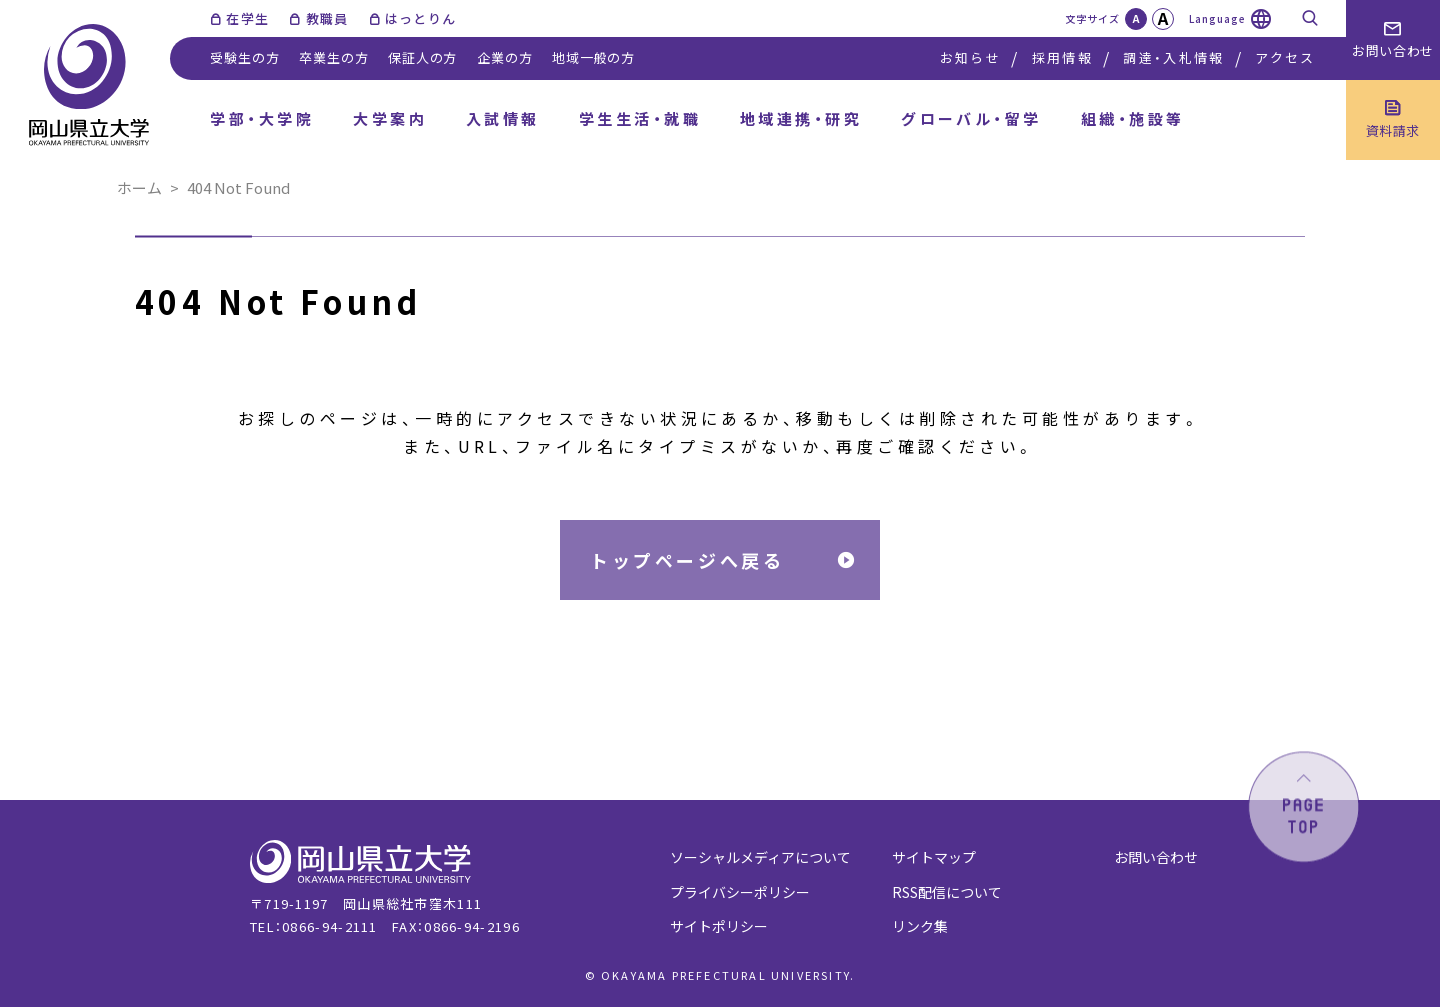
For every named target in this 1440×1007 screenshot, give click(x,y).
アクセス (1285, 57)
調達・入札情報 (1173, 57)
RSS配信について (947, 892)
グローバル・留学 (971, 118)
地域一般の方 (593, 57)
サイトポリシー (719, 926)
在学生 (247, 18)
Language (1217, 18)
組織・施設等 (1133, 118)
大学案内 (390, 118)
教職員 (327, 18)
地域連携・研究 (801, 118)
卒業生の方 (333, 57)
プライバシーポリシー (740, 892)
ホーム (139, 187)
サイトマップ (934, 857)
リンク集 (920, 926)
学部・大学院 (262, 118)
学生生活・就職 (640, 118)
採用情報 (1062, 57)
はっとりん (421, 18)
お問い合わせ (1156, 857)
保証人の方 (422, 57)
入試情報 (503, 118)
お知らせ (970, 57)
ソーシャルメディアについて (760, 857)
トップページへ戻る (687, 560)
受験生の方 (244, 57)
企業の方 (504, 57)
